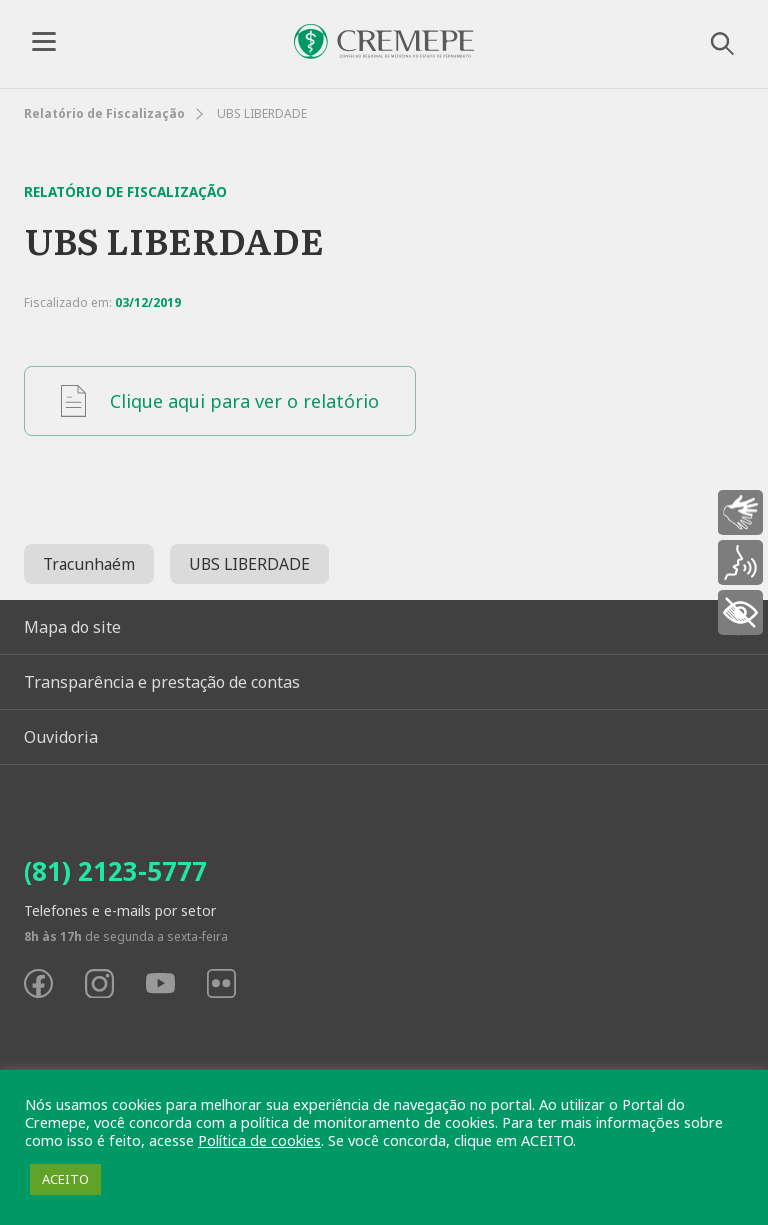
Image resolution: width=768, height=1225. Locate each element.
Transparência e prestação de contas (162, 682)
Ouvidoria (61, 737)
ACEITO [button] (65, 1179)
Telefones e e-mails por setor (120, 910)
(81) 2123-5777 (115, 871)
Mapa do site (72, 627)
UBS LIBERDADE (249, 564)
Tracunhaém (89, 564)
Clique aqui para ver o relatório (220, 401)
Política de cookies (259, 1140)
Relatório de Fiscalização (104, 113)
